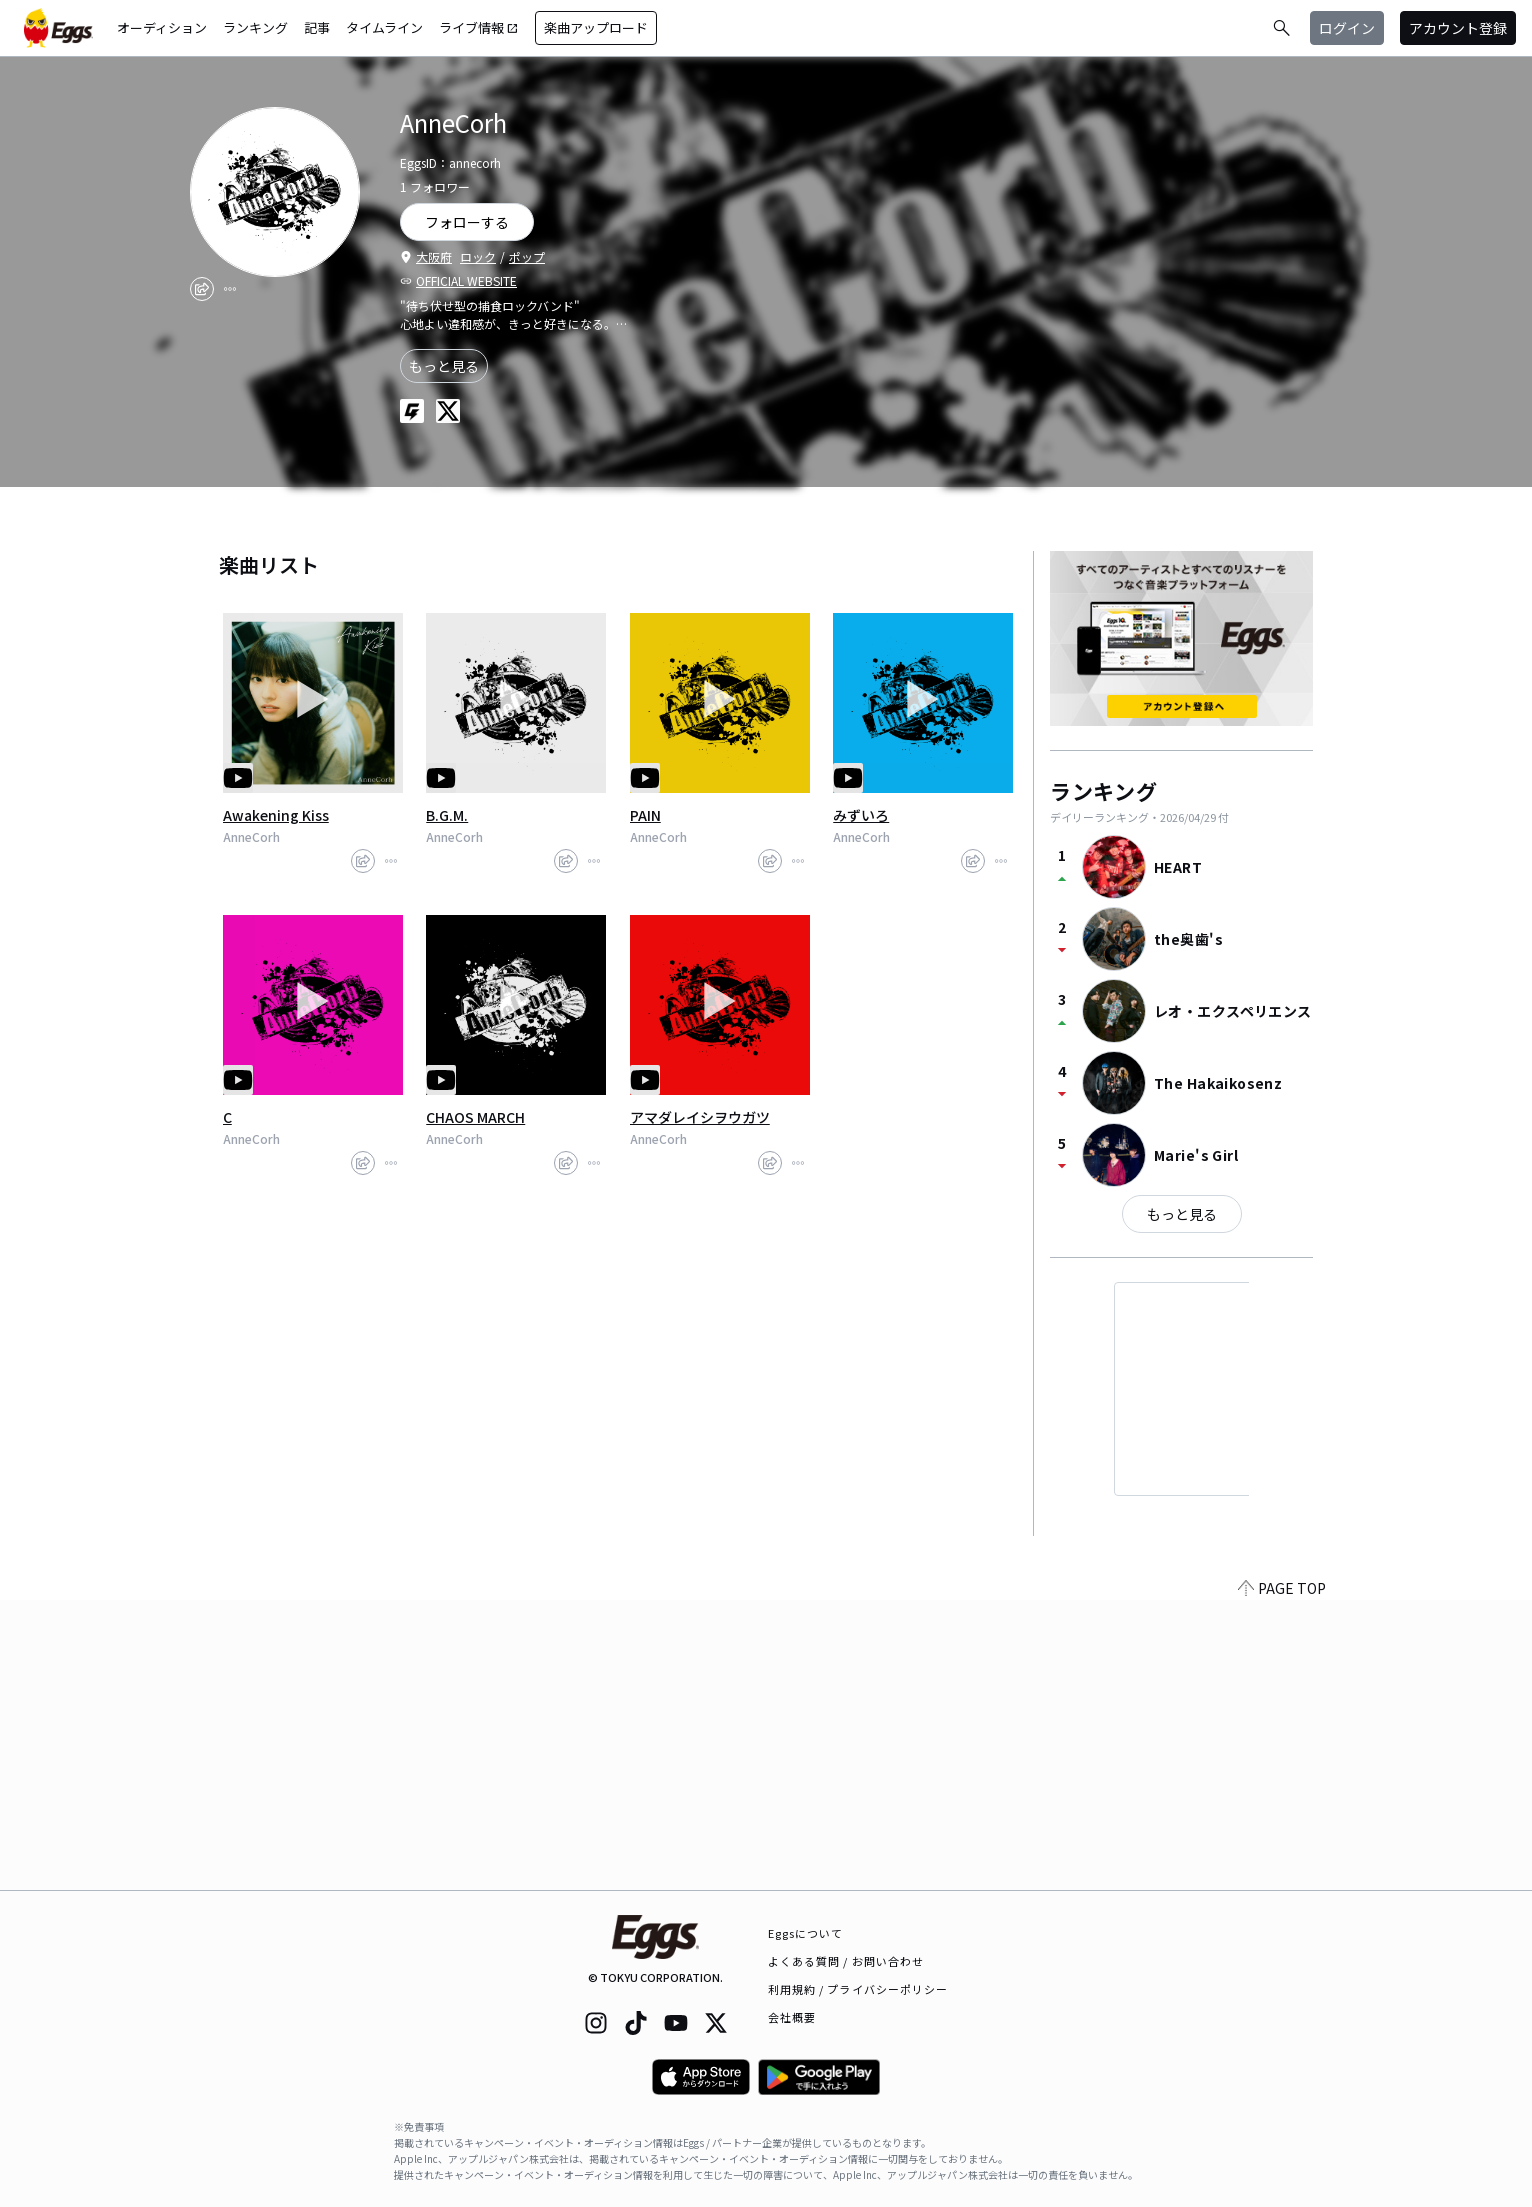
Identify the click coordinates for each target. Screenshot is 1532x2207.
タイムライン (384, 27)
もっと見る (444, 366)
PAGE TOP (1282, 1878)
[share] (202, 289)
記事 (317, 27)
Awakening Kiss (276, 815)
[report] (230, 289)
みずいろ (861, 815)
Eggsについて (806, 1933)
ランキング (255, 27)
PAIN (645, 815)
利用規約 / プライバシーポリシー (858, 1989)
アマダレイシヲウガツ (700, 1117)
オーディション (162, 27)
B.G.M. (447, 815)
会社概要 (792, 2017)
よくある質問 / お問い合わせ (846, 1961)
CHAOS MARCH (475, 1117)
